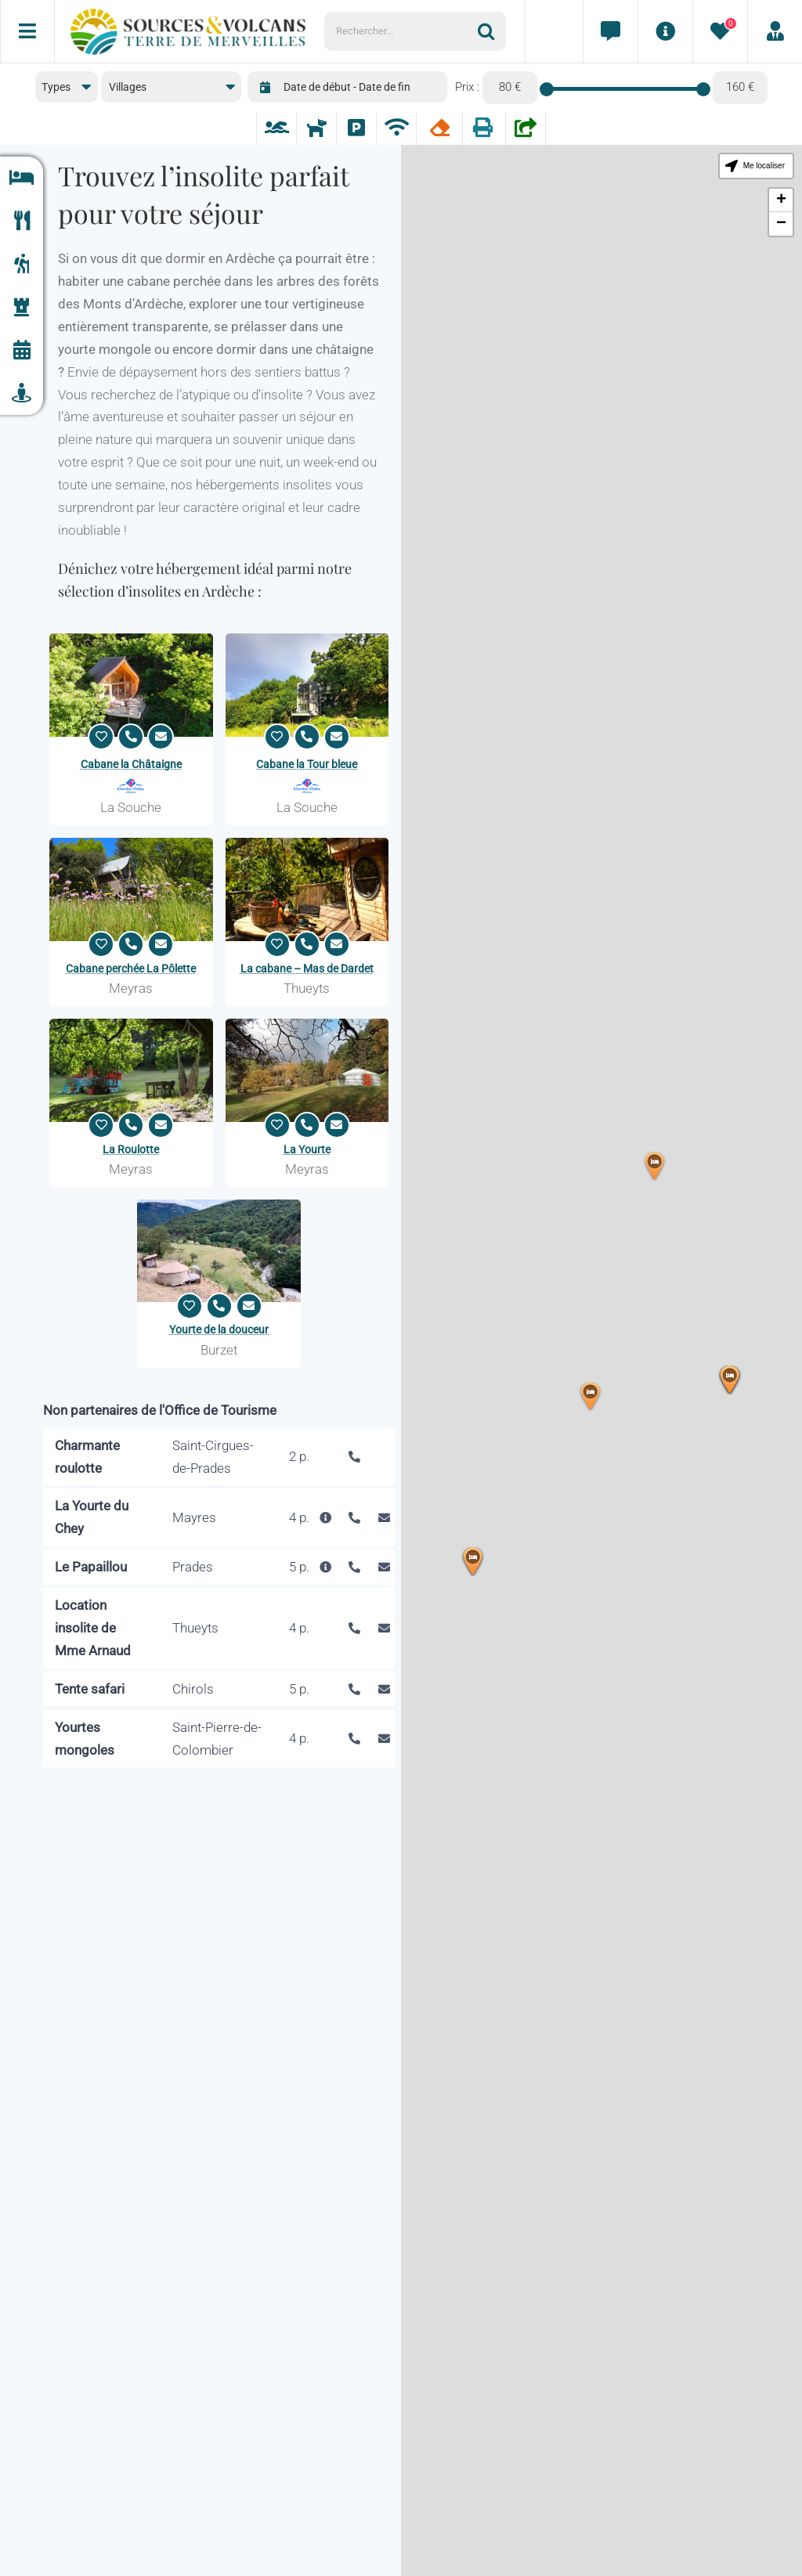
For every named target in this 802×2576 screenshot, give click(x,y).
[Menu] (27, 31)
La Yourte (307, 1149)
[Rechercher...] (401, 31)
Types (56, 87)
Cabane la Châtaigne (131, 764)
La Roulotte (131, 1149)
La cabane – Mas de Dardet (307, 968)
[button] (473, 1561)
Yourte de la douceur (219, 1329)
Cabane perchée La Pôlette (131, 968)
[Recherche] (492, 31)
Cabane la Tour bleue (306, 764)
